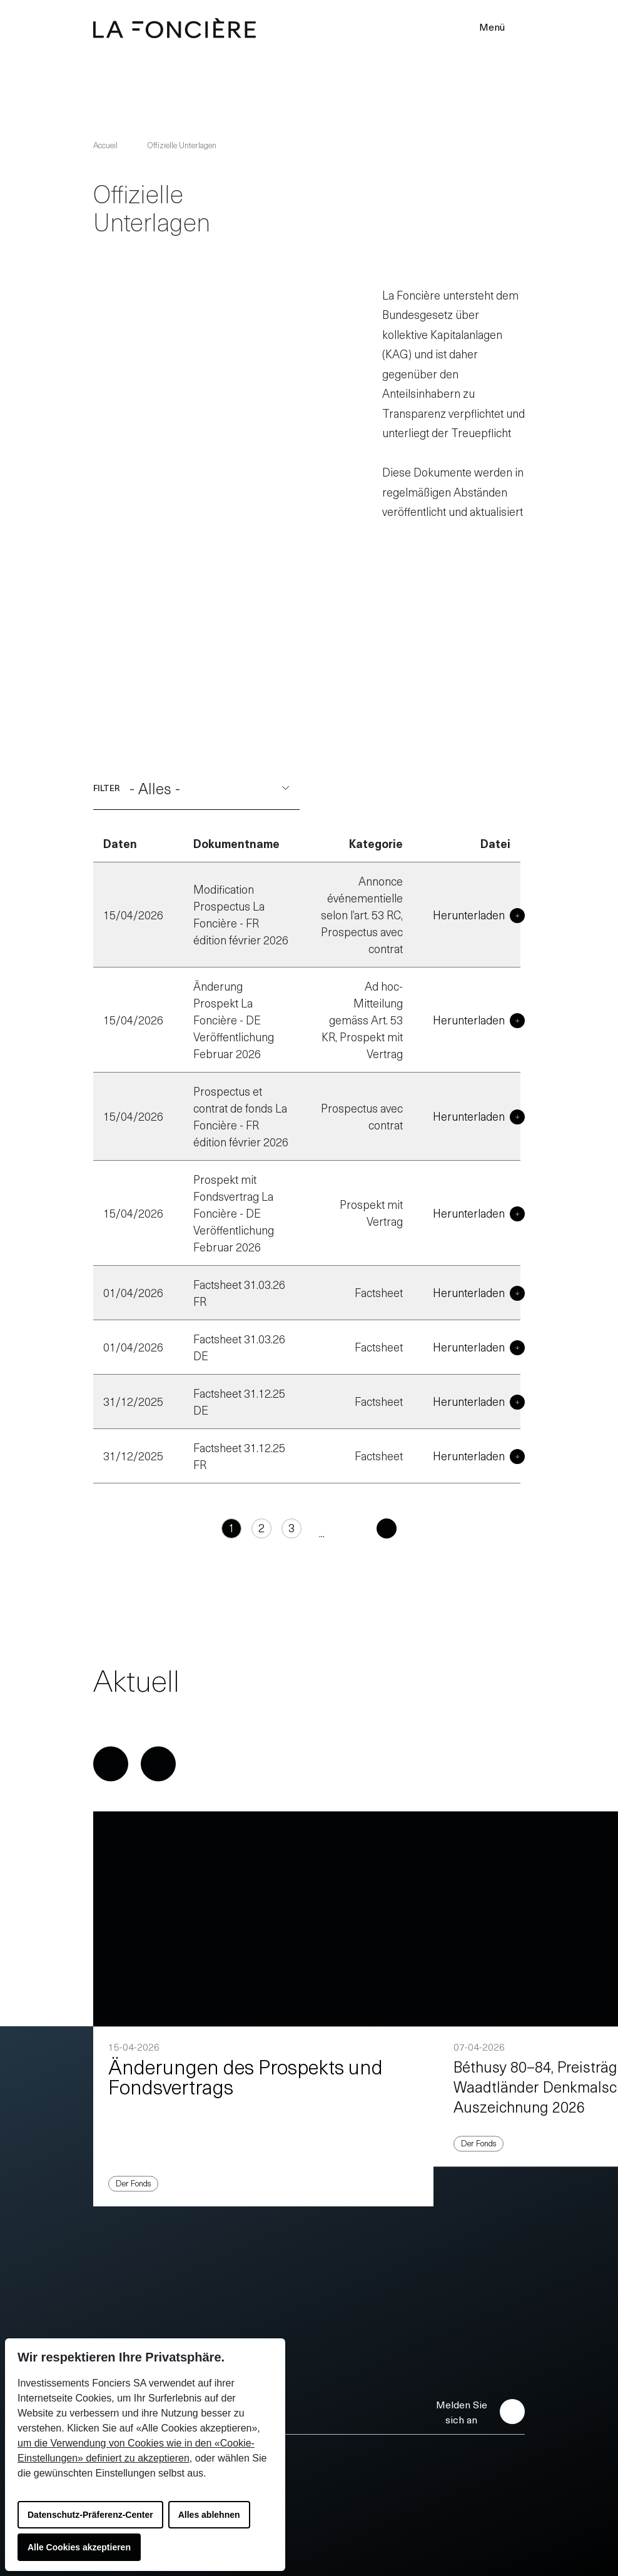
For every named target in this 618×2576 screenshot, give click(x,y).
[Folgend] (369, 1505)
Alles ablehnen (209, 2515)
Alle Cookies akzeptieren (79, 2547)
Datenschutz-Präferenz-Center (90, 2515)
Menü (500, 26)
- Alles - (209, 765)
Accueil (105, 145)
